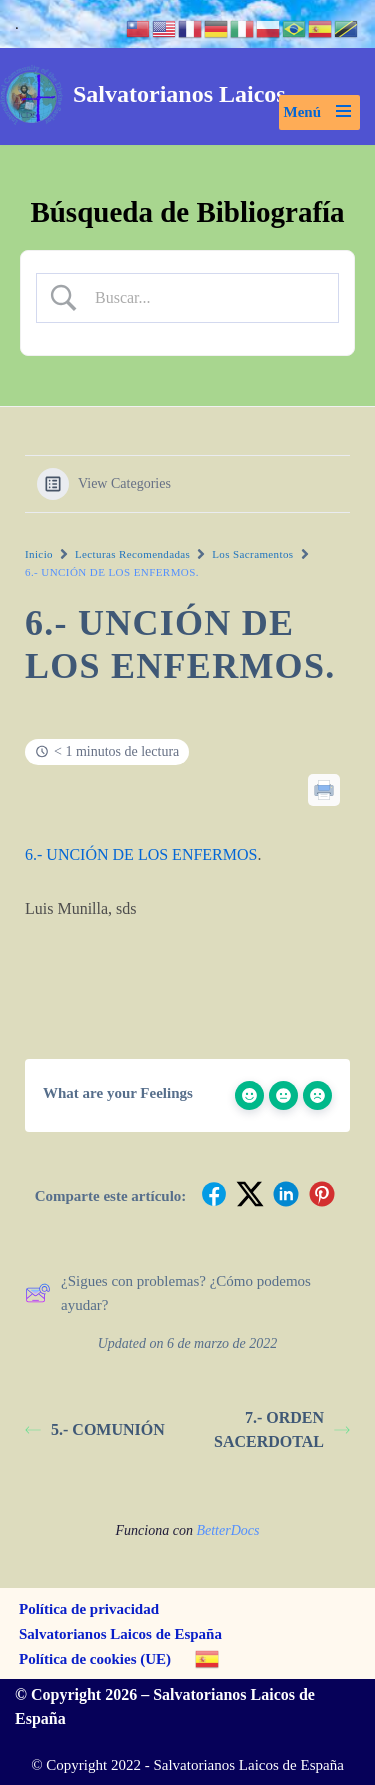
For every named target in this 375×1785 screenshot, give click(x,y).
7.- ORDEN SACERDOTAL (282, 1429)
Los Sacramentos (252, 554)
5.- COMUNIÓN (95, 1429)
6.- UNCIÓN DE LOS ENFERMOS (141, 854)
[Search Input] (204, 298)
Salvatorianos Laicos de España (120, 1634)
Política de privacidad (89, 1609)
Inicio (39, 554)
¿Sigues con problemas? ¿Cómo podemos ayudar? (168, 1293)
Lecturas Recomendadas (132, 554)
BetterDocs (227, 1530)
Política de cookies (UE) (95, 1659)
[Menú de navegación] (320, 112)
